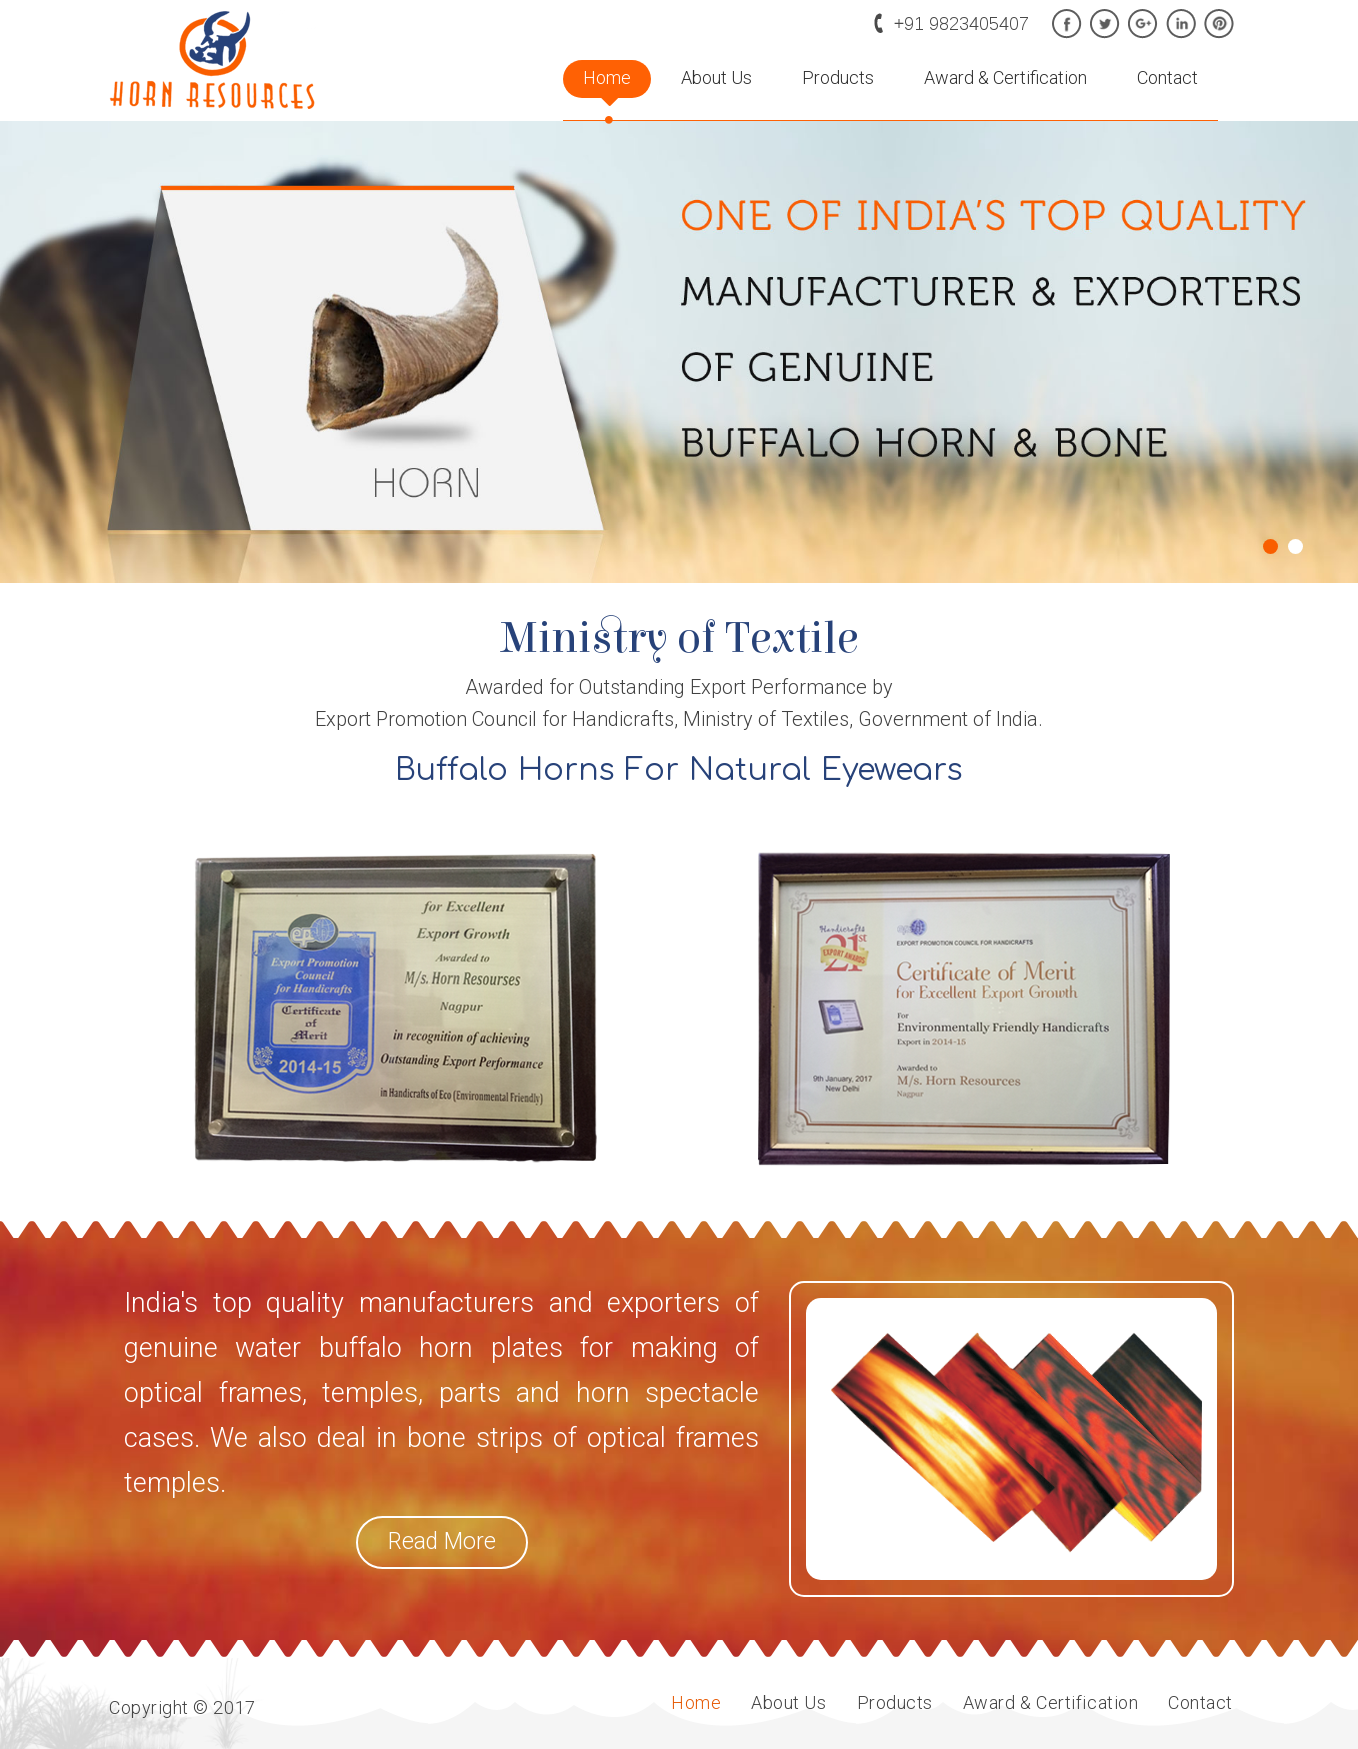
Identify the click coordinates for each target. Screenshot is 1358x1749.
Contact (1167, 77)
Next (1332, 524)
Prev (26, 524)
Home (607, 77)
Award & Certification (1005, 77)
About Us (716, 77)
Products (838, 77)
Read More (442, 1541)
